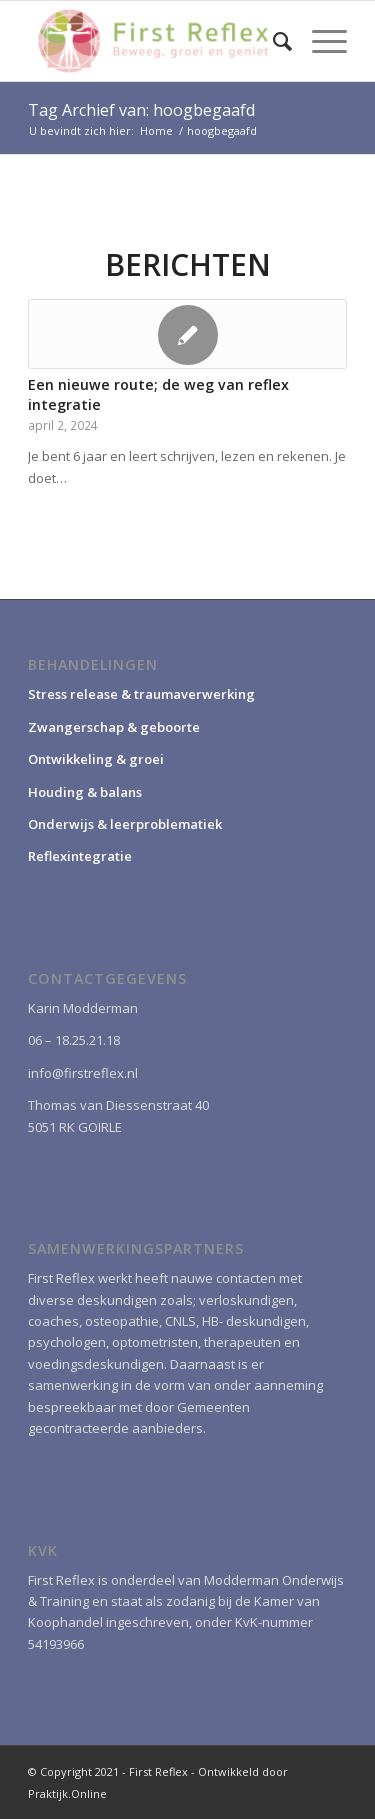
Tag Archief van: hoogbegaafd (141, 110)
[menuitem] (272, 41)
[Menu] (319, 41)
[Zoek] (272, 41)
